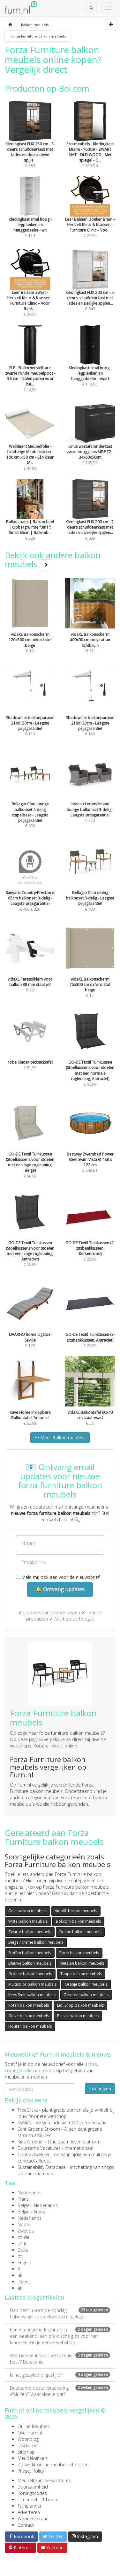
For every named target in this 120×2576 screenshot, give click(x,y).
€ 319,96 (90, 143)
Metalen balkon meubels (82, 1963)
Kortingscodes (32, 2493)
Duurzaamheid (33, 2487)
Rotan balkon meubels (28, 2005)
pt (20, 2256)
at (20, 2288)
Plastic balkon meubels (78, 2015)
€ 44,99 (30, 445)
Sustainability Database (42, 2167)
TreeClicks (28, 2110)
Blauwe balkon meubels (29, 1963)
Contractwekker (34, 2154)
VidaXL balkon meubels (76, 1910)
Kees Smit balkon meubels (32, 1994)
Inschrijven (100, 2089)
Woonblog (28, 2439)
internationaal (79, 2148)
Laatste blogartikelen (34, 2297)
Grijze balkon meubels (28, 2015)
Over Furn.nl (30, 2433)
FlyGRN (25, 2123)
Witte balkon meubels (28, 1921)
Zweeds (26, 2231)
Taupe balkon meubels (81, 1973)
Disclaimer (28, 2445)
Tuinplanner (29, 2506)
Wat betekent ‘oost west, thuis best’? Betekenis (60, 2358)
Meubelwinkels (33, 2458)
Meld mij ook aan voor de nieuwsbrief (58, 1577)
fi (19, 2269)
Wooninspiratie (33, 2519)
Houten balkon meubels (30, 2026)
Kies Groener (31, 2142)
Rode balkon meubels (79, 1952)
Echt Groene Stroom (39, 2129)
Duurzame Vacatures (39, 2148)
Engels (24, 2263)
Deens (24, 2282)
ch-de (23, 2237)
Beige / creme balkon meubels (35, 1942)
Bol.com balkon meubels (78, 1921)
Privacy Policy (31, 2471)
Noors (24, 2224)
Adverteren (29, 2512)
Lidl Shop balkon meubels (80, 2005)
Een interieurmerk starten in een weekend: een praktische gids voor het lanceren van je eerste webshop (60, 2336)
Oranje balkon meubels (86, 1984)
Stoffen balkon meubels (29, 1952)
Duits (23, 2250)
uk (20, 2275)
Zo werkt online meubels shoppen (53, 2464)
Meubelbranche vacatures (44, 2480)
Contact (26, 2525)
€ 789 (30, 143)
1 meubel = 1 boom (38, 2499)
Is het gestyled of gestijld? (60, 2375)
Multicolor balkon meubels (32, 1984)
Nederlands (29, 2193)
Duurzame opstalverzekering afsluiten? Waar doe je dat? (60, 2391)
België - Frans (31, 2212)
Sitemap (26, 2452)
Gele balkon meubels (27, 1910)
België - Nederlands (38, 2205)
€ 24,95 (30, 292)
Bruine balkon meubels (80, 1931)
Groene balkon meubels (30, 1973)
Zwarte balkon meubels (29, 1931)
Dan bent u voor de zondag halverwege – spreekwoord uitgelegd (60, 2313)
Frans (23, 2199)
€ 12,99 (30, 367)
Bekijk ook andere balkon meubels (53, 559)
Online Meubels (33, 2426)
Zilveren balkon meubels (86, 1994)
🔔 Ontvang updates (60, 1589)
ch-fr (22, 2243)
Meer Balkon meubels (60, 1437)
